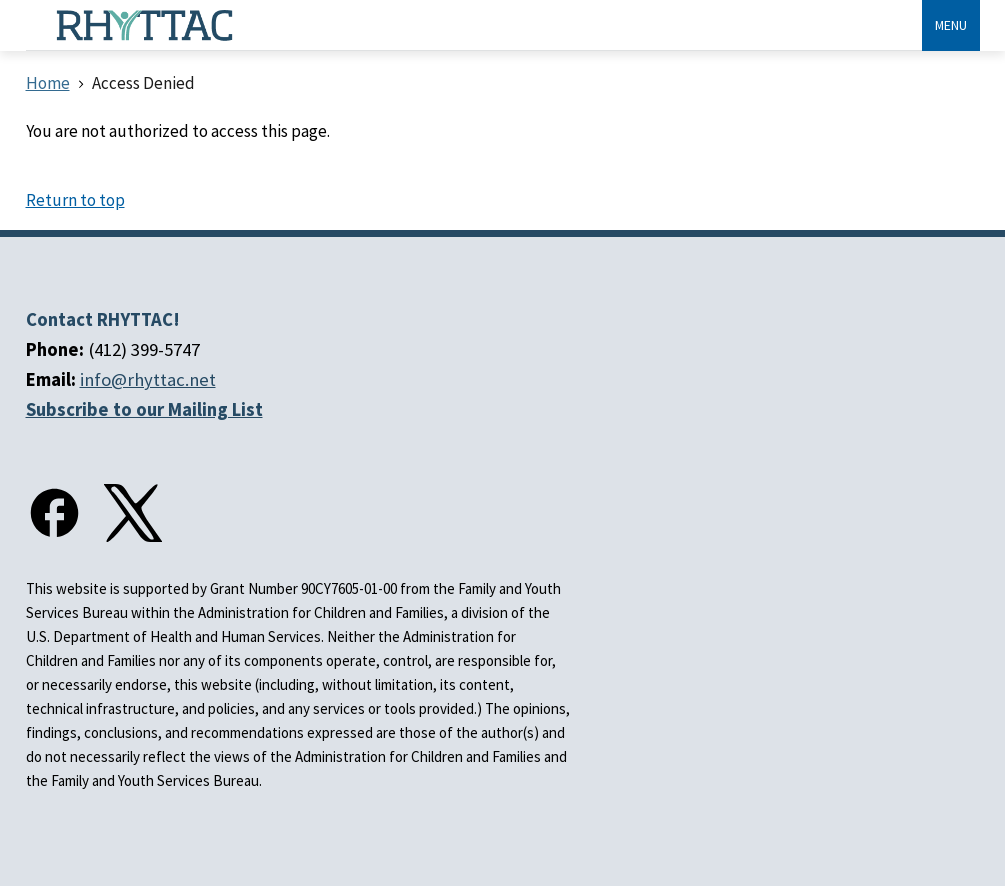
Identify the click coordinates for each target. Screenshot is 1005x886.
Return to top (75, 200)
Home (48, 83)
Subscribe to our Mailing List (144, 409)
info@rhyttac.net (148, 379)
